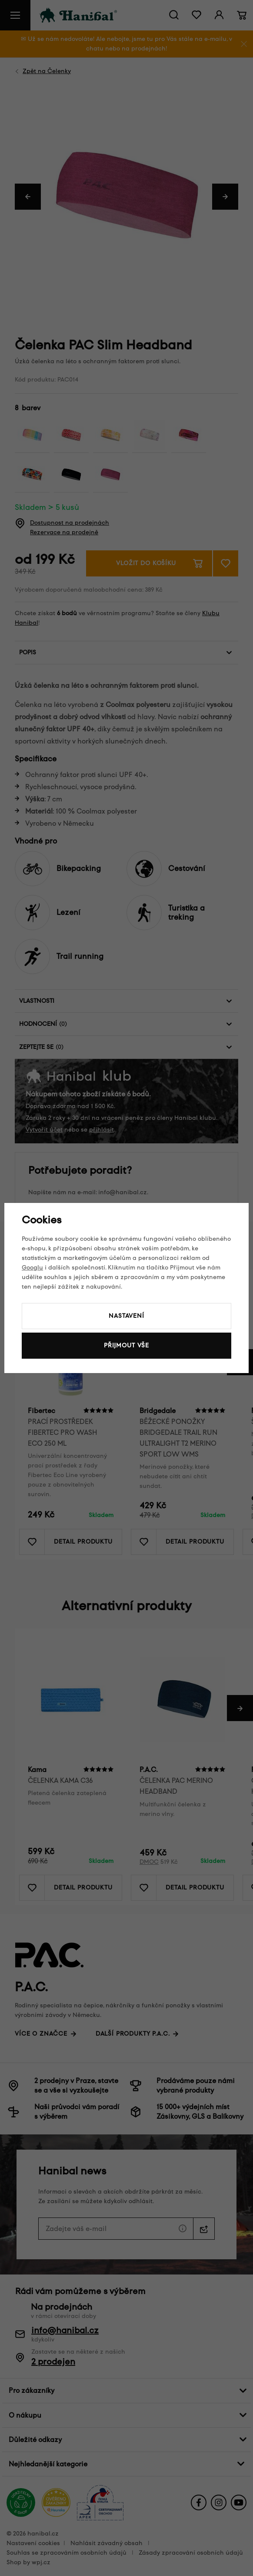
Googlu (32, 1267)
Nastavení (126, 1316)
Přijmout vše (126, 1345)
